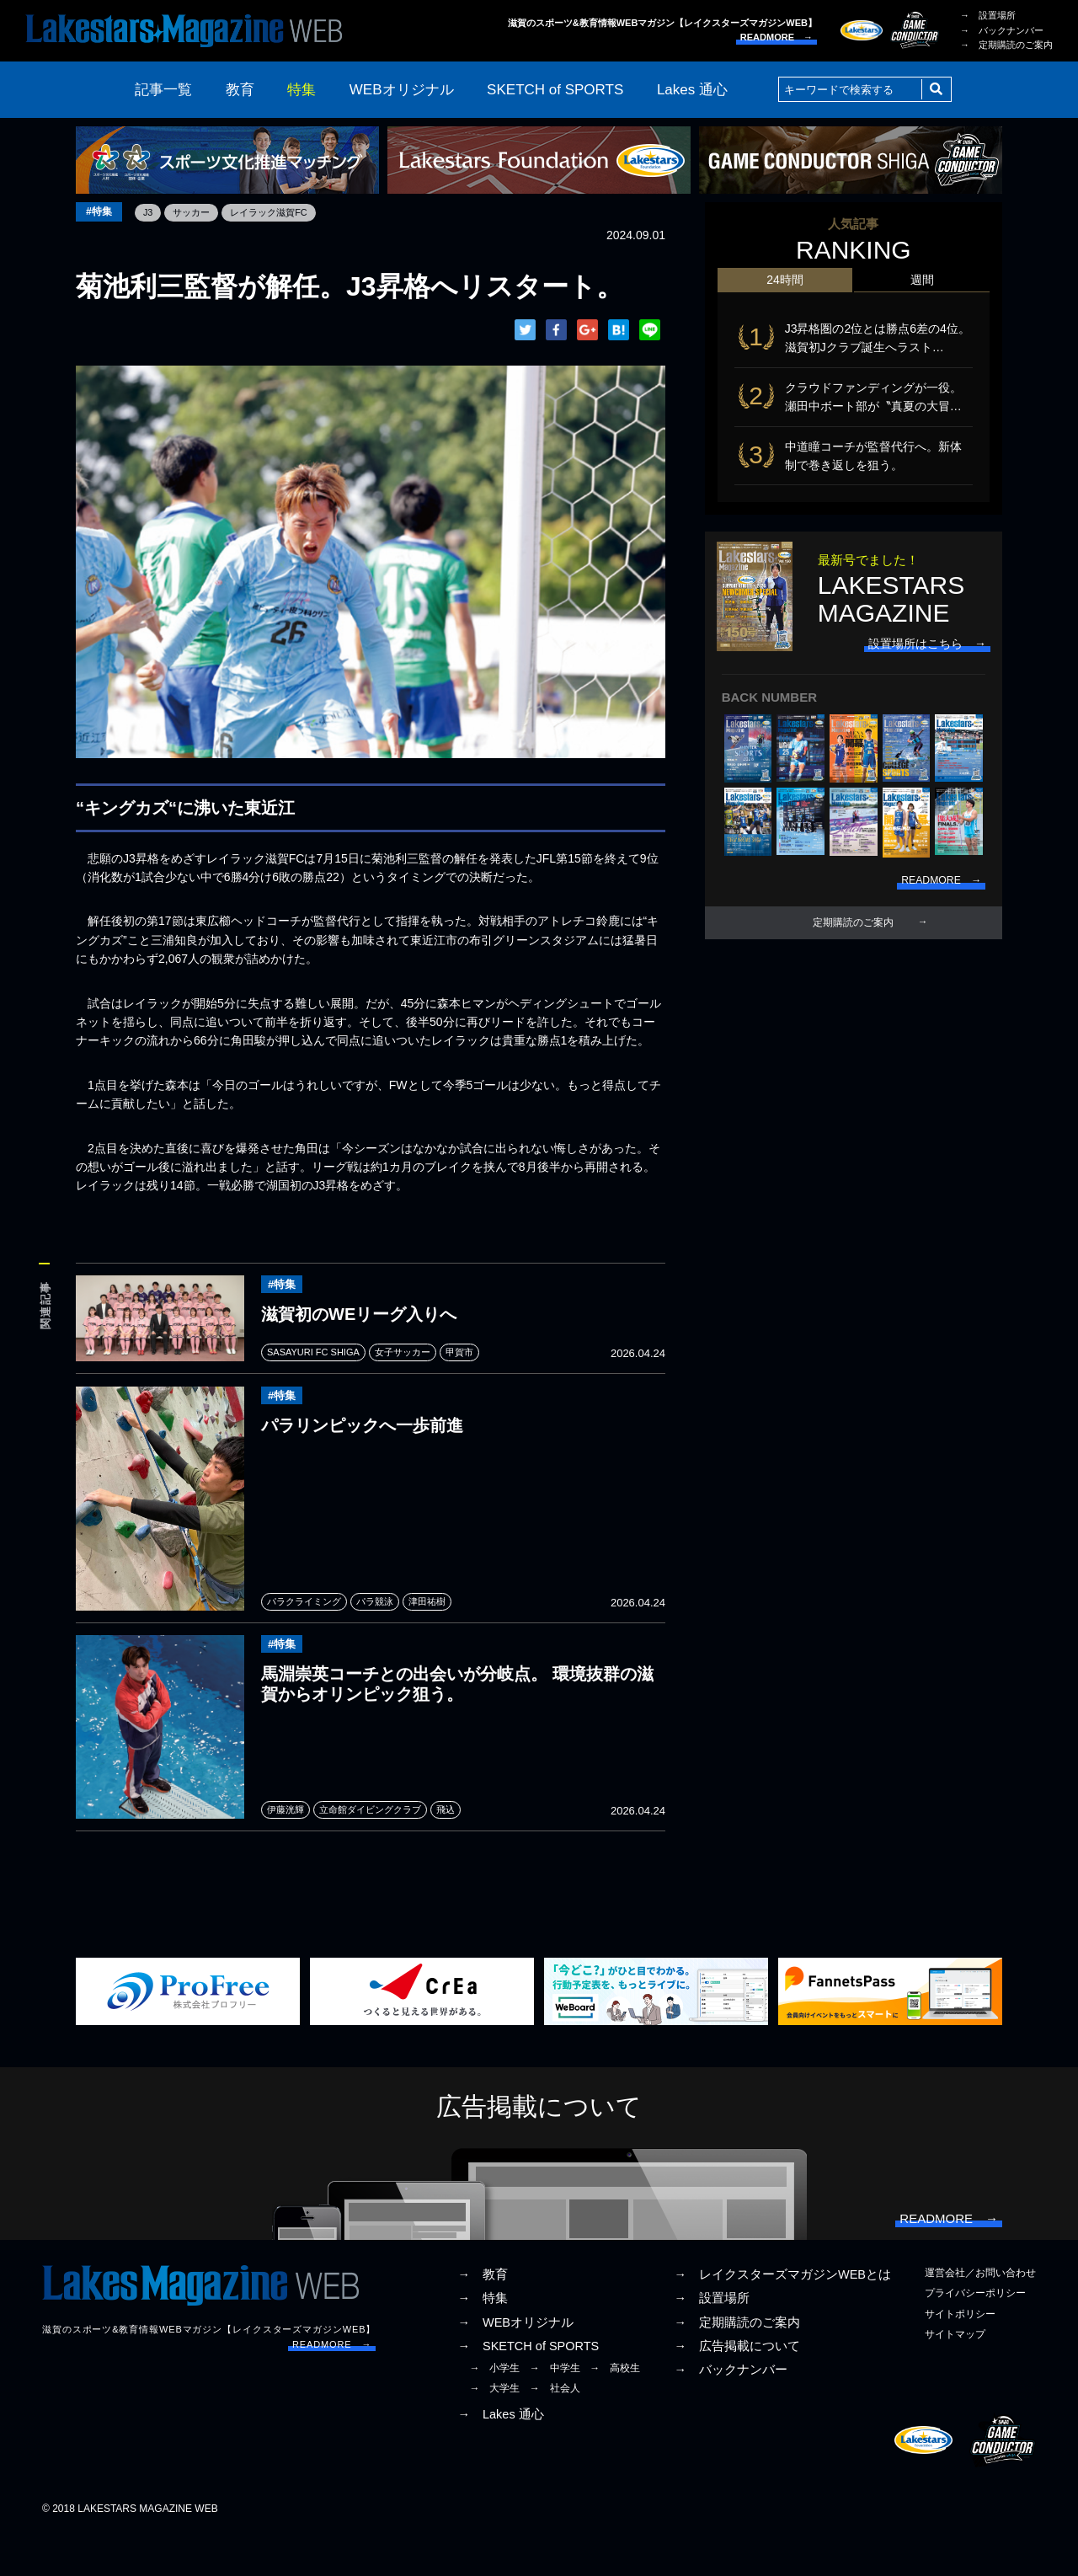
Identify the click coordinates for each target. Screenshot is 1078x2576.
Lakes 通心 (692, 90)
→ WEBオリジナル (515, 2363)
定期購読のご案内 (853, 943)
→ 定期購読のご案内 (1006, 45)
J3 (155, 212)
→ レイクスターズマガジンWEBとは (782, 2316)
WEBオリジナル (402, 90)
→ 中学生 (555, 2409)
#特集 (102, 212)
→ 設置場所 (988, 15)
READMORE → (776, 37)
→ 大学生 (494, 2430)
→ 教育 (482, 2316)
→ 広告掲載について (737, 2387)
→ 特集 (482, 2340)
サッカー (201, 212)
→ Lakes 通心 (500, 2456)
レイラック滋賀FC (284, 212)
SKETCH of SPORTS (555, 90)
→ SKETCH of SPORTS (528, 2387)
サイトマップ (955, 2375)
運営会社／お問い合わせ (980, 2315)
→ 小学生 (494, 2409)
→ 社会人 (555, 2430)
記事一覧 (163, 90)
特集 (301, 90)
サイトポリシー (960, 2355)
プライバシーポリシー (975, 2335)
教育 (240, 90)
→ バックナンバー (1001, 30)
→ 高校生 (615, 2409)
